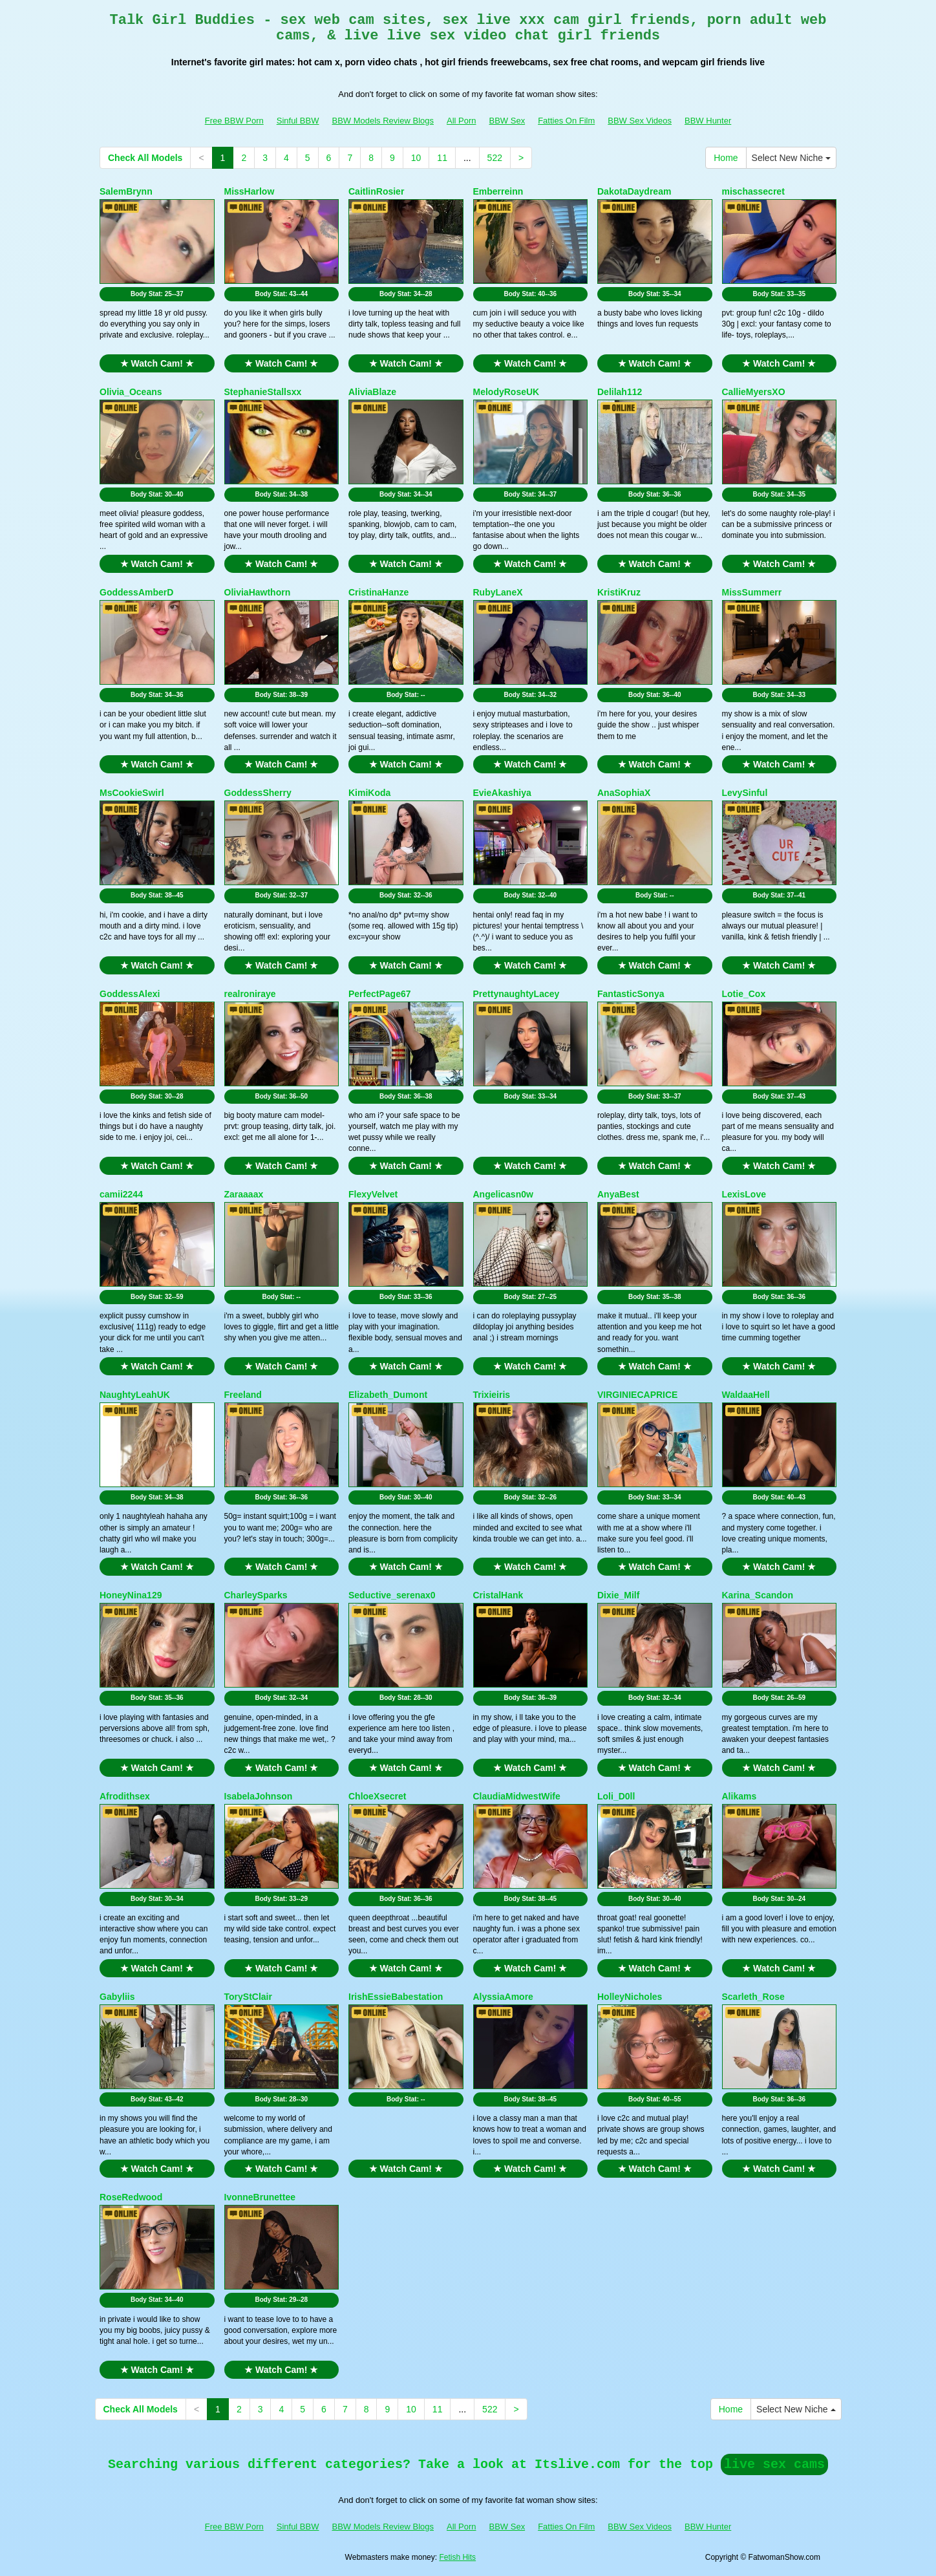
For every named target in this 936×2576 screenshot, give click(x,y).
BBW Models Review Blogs (383, 120)
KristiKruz (619, 592)
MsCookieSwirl (132, 793)
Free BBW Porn (234, 120)
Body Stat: (157, 293)
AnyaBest (618, 1194)
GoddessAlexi (130, 994)
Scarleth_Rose (753, 1996)
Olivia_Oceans (131, 392)
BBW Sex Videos (640, 120)
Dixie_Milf (618, 1595)
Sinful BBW (298, 120)
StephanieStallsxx (263, 392)
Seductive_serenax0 (392, 1595)
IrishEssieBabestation (395, 1996)
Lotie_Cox (744, 994)
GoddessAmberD (136, 592)
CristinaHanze (378, 592)
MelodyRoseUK (506, 392)
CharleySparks (256, 1595)
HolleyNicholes (629, 1996)
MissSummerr (752, 592)
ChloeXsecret (377, 1796)
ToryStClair (248, 1996)
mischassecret (753, 191)
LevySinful (745, 793)
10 (416, 158)
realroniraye (250, 994)
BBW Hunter (708, 120)
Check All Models (145, 158)
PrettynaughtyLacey (516, 994)
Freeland (243, 1395)
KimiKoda (369, 793)
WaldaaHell (746, 1395)
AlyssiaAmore (503, 1996)
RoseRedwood (131, 2197)
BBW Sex (507, 120)
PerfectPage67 (379, 994)
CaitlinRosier (376, 191)
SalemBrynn (126, 191)
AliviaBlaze (372, 392)
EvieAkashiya (502, 793)
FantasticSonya (630, 994)
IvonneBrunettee (259, 2197)
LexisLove (744, 1194)
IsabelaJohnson (258, 1796)
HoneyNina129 (131, 1595)
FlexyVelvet (373, 1194)
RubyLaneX (498, 592)
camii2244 (121, 1194)
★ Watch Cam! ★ (157, 363)
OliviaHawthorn (257, 592)
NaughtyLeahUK (135, 1395)
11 (442, 158)
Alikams (739, 1796)
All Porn (461, 120)
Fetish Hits (457, 2557)
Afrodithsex (125, 1796)
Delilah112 (619, 392)
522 (494, 158)
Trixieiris (492, 1395)
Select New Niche (791, 158)
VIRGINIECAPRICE (637, 1395)
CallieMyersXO (753, 392)
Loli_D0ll (616, 1796)
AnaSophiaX (623, 793)
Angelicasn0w (503, 1194)
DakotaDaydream (634, 191)
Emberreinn (498, 191)
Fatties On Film (566, 120)
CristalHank (498, 1595)
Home (726, 158)
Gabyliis (117, 1996)
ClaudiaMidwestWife (516, 1796)
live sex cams (774, 2464)
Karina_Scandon (757, 1595)
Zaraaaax (244, 1194)
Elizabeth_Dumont (387, 1395)
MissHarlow (249, 191)
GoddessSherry (258, 793)
